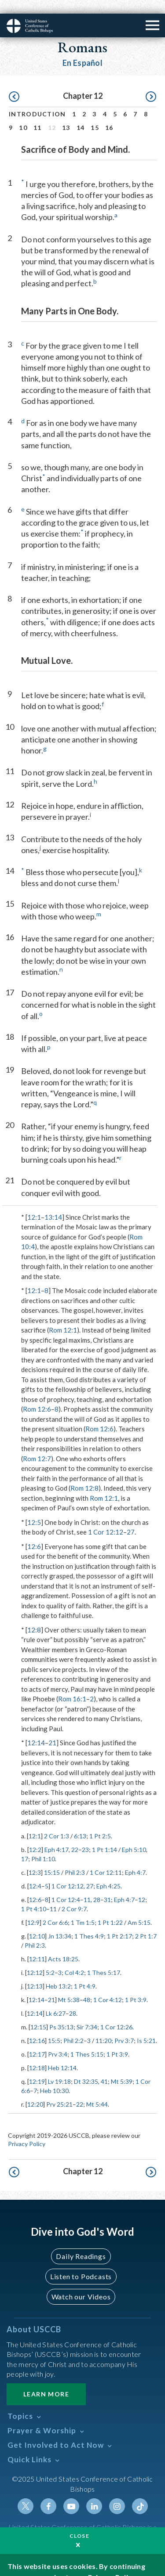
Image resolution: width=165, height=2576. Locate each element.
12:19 (37, 2068)
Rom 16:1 (72, 1685)
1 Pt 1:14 (104, 1836)
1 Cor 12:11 (106, 1859)
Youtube (71, 2492)
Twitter (25, 2492)
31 (107, 1886)
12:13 (35, 1972)
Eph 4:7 (135, 1859)
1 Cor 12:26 (116, 2013)
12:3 (35, 1859)
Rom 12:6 (37, 1395)
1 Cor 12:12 (105, 1518)
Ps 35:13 (61, 2013)
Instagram (117, 2492)
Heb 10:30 (54, 2077)
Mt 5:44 (97, 2090)
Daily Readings (81, 2242)
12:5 (34, 1509)
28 (96, 1886)
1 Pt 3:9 (136, 1986)
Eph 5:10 (134, 1836)
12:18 (37, 2054)
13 (66, 114)
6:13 (80, 1822)
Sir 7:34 (87, 2013)
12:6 (34, 1533)
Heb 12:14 (62, 2054)
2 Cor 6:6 (55, 1909)
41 (104, 2068)
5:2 (50, 1959)
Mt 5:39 (121, 2068)
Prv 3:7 (124, 2027)
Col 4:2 (74, 1959)
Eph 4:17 (56, 1836)
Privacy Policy (26, 2130)
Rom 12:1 (63, 1316)
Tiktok (140, 2492)
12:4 (35, 1872)
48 (86, 1986)
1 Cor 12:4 (65, 1886)
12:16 (37, 2027)
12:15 (38, 2013)
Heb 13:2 (58, 1972)
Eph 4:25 (108, 1872)
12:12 (35, 1959)
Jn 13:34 (59, 1922)
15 (95, 114)
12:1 (34, 1203)
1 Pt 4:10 (33, 1895)
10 (23, 114)
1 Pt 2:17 (119, 1922)
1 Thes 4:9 (89, 1922)
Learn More (46, 2380)
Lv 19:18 (59, 2068)
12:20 (35, 2090)
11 (37, 114)
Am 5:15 (139, 1909)
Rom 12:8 (84, 1474)
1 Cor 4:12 (107, 1986)
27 (131, 1518)
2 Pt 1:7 (146, 1922)
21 (52, 1729)
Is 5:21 (146, 2027)
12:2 (35, 1836)
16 (109, 114)
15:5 (54, 2027)
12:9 (33, 1909)
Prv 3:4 (57, 2040)
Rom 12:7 (37, 1445)
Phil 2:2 (73, 2027)
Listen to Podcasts (81, 2263)
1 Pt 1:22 (110, 1909)
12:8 (34, 1616)
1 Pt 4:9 (84, 1972)
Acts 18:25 (63, 1945)
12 (141, 1886)
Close (80, 2522)
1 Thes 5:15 (86, 2040)
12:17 (37, 2040)
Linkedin (94, 2492)
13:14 (53, 1203)
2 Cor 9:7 (74, 1895)
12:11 (37, 1945)
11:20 (103, 2027)
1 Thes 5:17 (103, 1959)
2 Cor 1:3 (56, 1822)
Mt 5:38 (69, 1986)
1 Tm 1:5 (83, 1909)
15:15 (52, 1859)
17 (24, 1845)
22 (74, 1836)
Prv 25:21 (59, 2090)
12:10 (37, 1922)
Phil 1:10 (43, 1845)
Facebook (48, 2492)
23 (85, 1836)
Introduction (37, 100)
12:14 (36, 1729)
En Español (82, 49)
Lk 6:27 (56, 1999)
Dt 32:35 (86, 2068)
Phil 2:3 (75, 1859)
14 (81, 114)
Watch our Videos (81, 2283)
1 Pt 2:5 (100, 1822)
